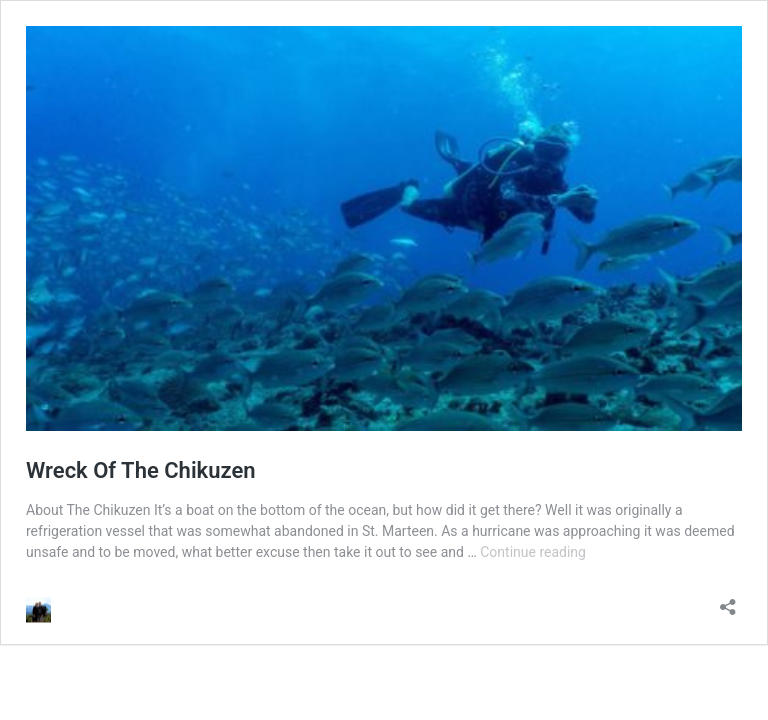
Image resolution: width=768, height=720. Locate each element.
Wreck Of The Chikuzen (141, 470)
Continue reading (533, 552)
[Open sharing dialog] (728, 600)
